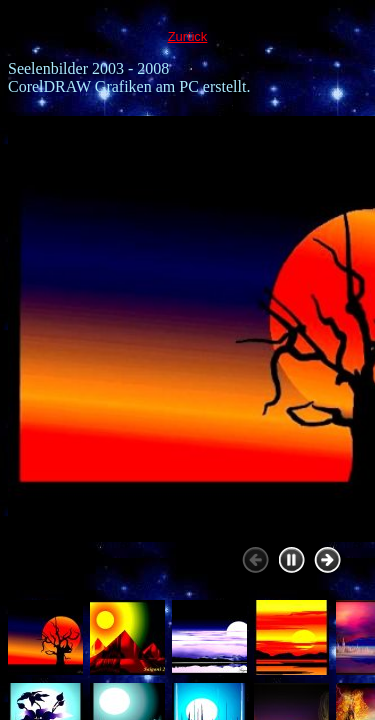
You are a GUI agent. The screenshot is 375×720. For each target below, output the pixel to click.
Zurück (188, 36)
